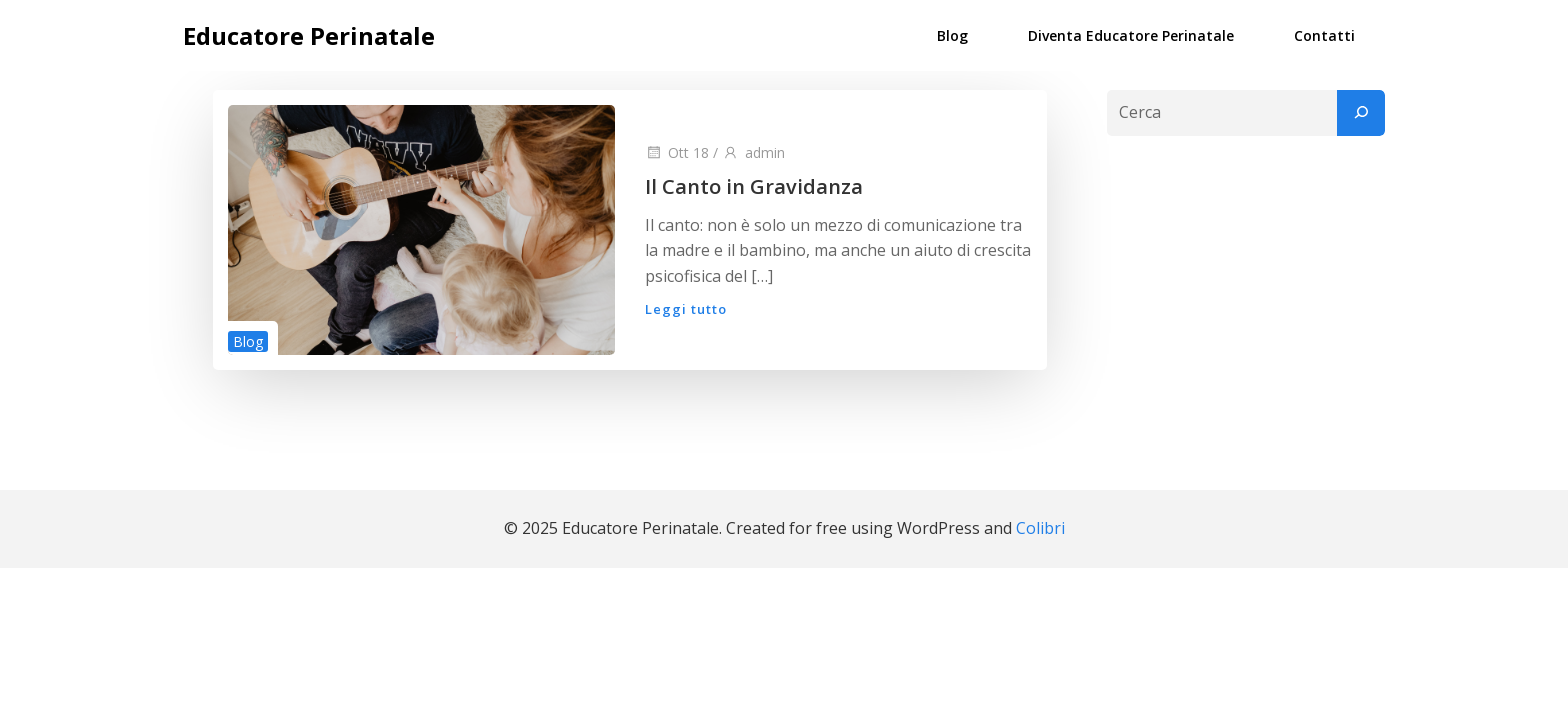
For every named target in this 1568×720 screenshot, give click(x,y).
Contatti (1324, 35)
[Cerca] (1361, 113)
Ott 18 (677, 152)
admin (753, 152)
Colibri (1040, 528)
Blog (952, 35)
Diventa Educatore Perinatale (1131, 35)
